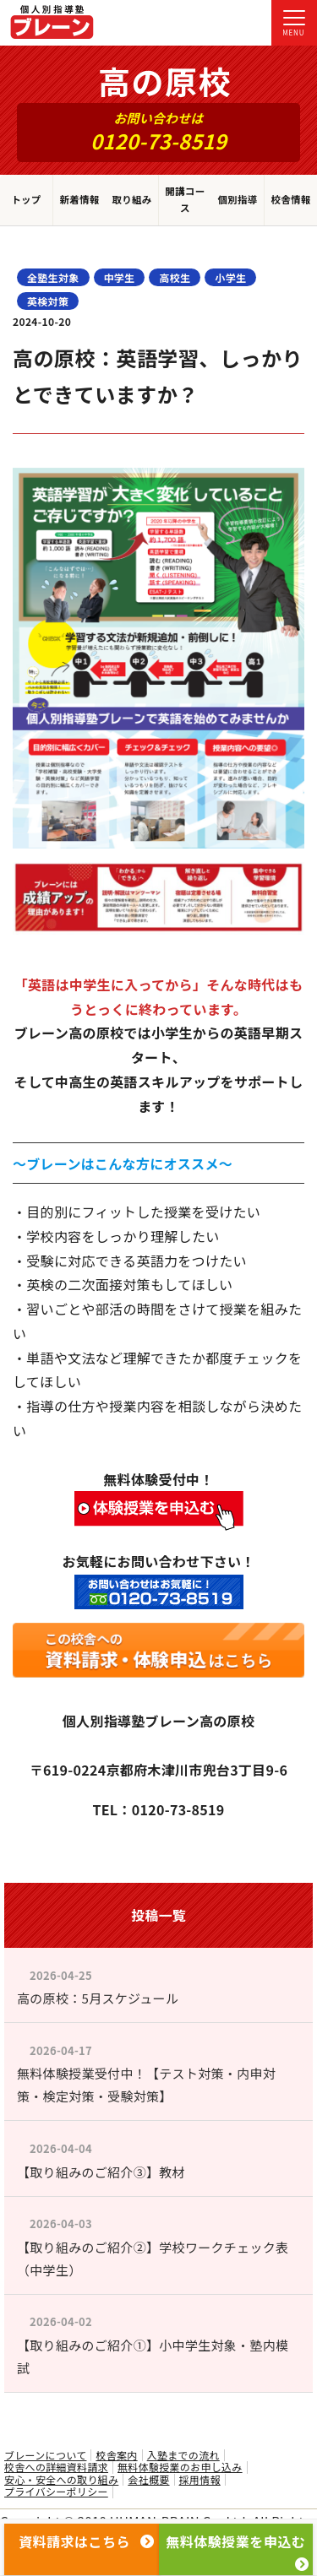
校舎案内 (116, 2455)
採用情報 (200, 2480)
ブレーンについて (45, 2455)
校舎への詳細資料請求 (56, 2467)
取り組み (131, 199)
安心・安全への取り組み (61, 2480)
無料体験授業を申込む (237, 2545)
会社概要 (148, 2480)
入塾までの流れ (183, 2455)
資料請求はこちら (86, 2541)
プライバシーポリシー (56, 2491)
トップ (26, 199)
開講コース (185, 199)
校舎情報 (290, 199)
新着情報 (79, 199)
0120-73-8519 (158, 140)
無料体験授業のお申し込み (180, 2467)
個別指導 (237, 199)
